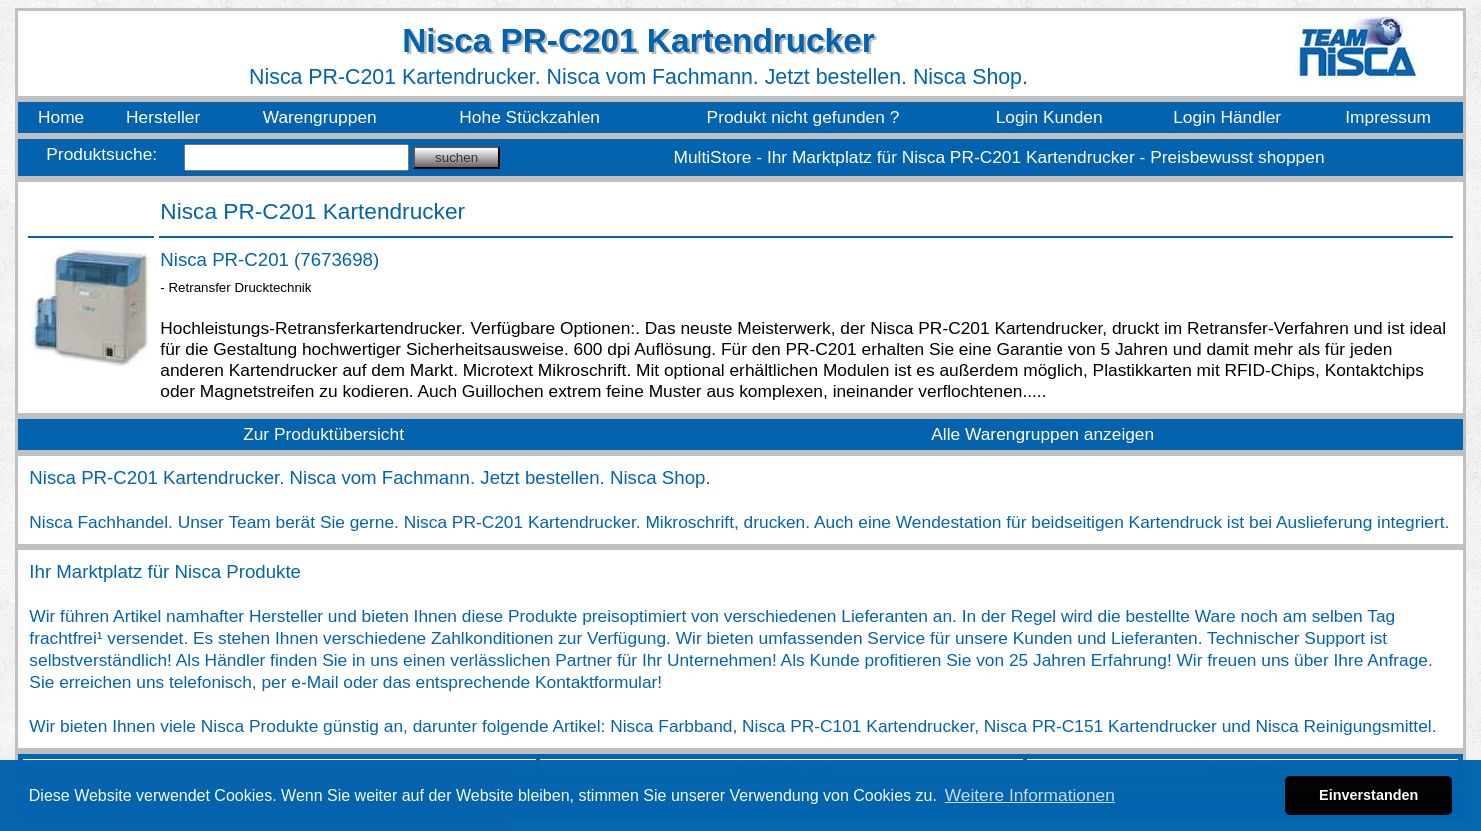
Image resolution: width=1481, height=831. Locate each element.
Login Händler (1227, 117)
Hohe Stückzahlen (529, 117)
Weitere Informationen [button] (1030, 795)
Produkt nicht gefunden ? (803, 117)
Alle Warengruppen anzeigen (1042, 434)
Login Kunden (1049, 117)
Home (61, 117)
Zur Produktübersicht (323, 434)
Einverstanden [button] (1368, 795)
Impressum (1388, 117)
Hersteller (163, 117)
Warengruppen (320, 117)
